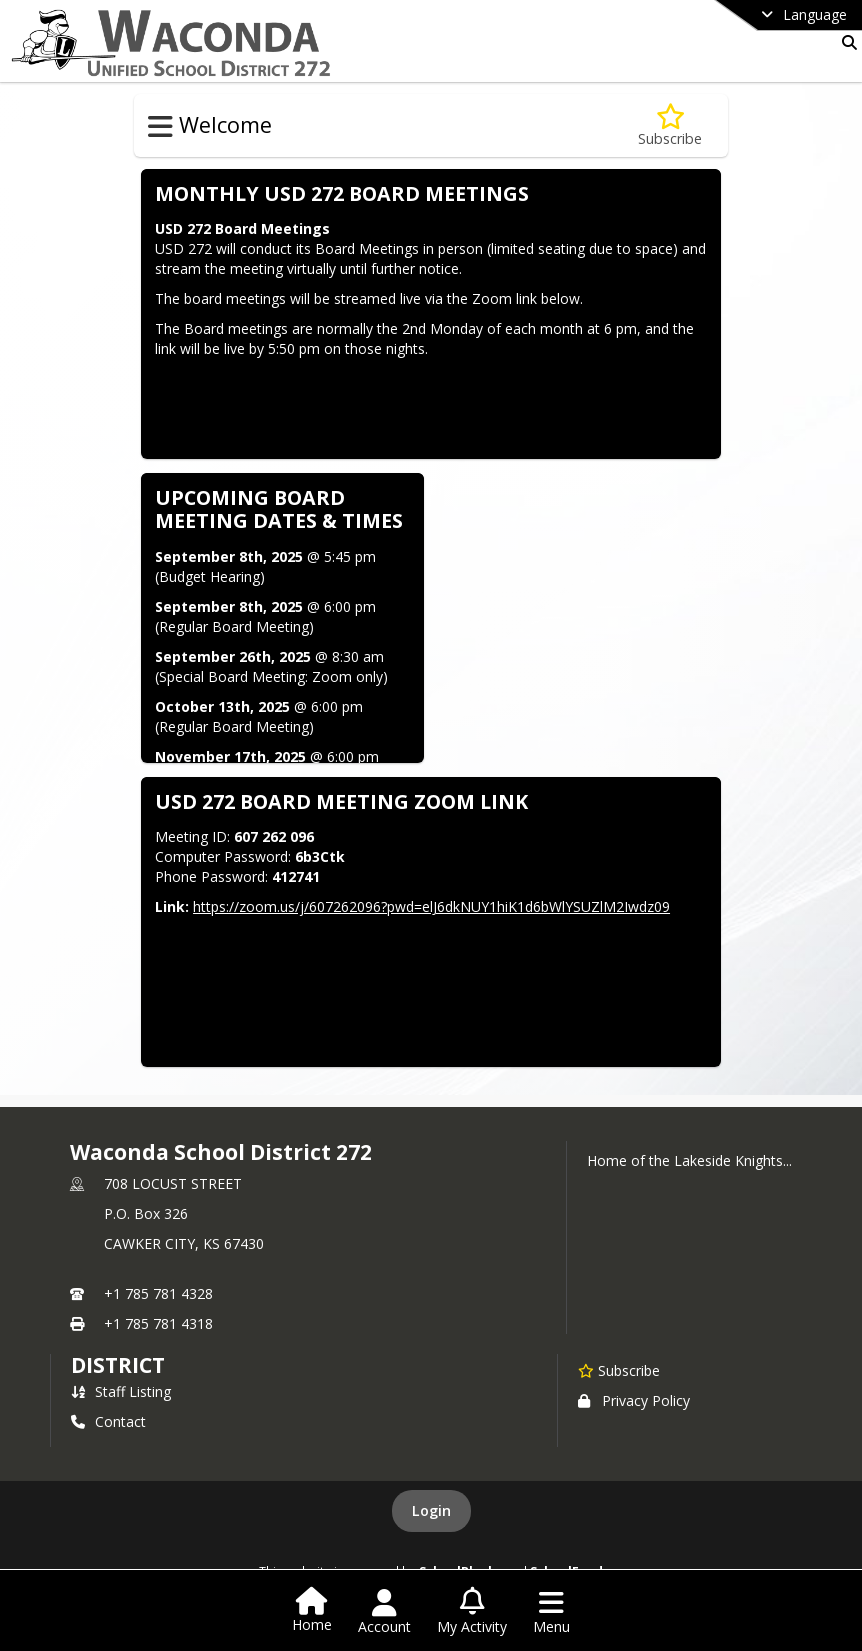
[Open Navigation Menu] (551, 1612)
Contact (108, 1421)
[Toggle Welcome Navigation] (160, 127)
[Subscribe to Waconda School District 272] (619, 1370)
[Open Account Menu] (384, 1612)
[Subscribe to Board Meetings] (670, 125)
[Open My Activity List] (472, 1612)
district (118, 1365)
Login (431, 1510)
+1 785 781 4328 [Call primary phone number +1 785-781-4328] (158, 1293)
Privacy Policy (634, 1400)
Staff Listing (121, 1391)
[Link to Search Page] (845, 42)
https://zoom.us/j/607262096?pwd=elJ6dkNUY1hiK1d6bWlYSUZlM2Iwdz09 (431, 906)
